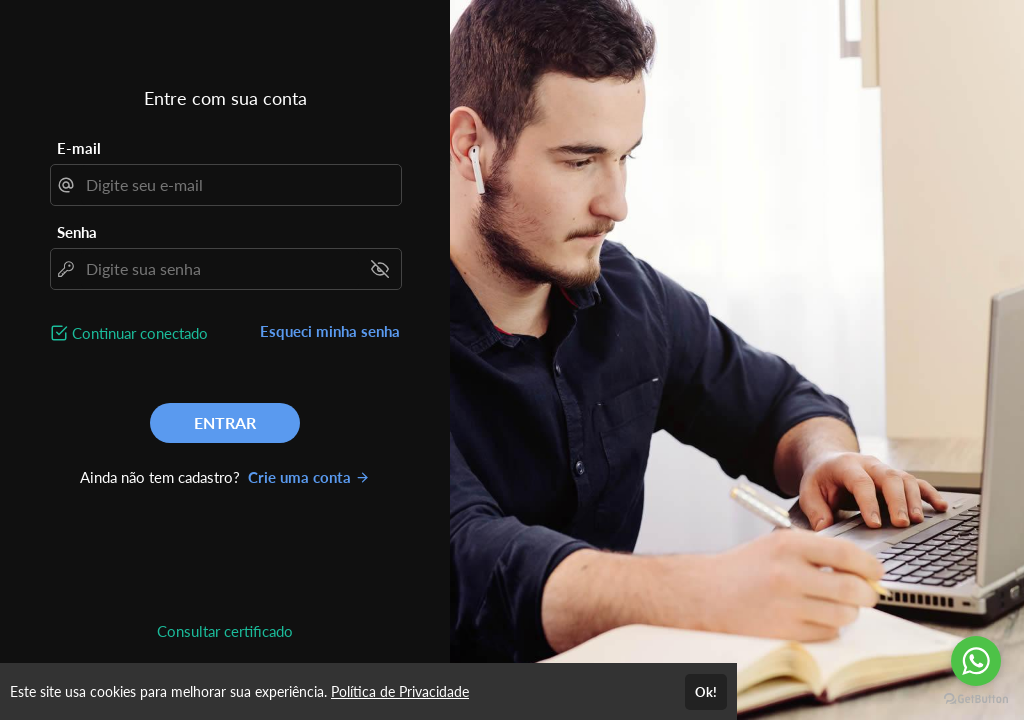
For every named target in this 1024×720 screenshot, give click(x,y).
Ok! (706, 692)
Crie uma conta (309, 477)
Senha (77, 232)
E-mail (79, 148)
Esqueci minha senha (330, 331)
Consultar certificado (225, 631)
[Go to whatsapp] (976, 661)
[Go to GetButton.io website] (976, 699)
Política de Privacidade (400, 691)
